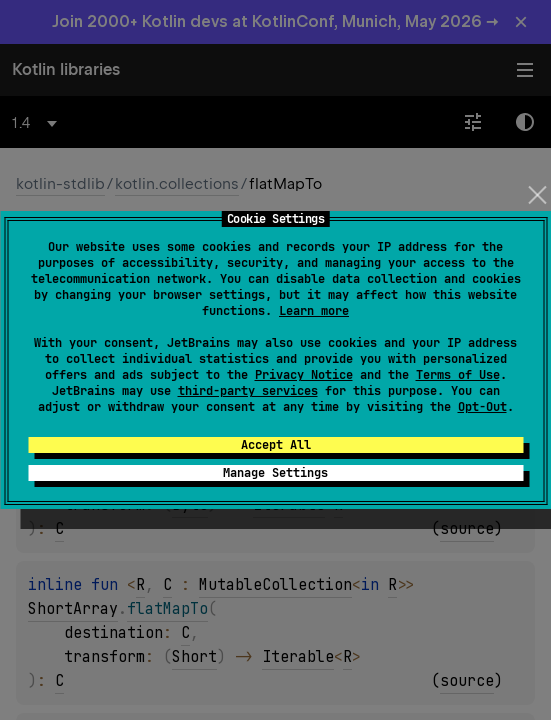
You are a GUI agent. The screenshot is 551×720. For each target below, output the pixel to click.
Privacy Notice (304, 375)
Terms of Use (458, 375)
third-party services (248, 391)
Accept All (276, 445)
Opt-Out (482, 407)
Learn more (314, 311)
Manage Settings (275, 473)
